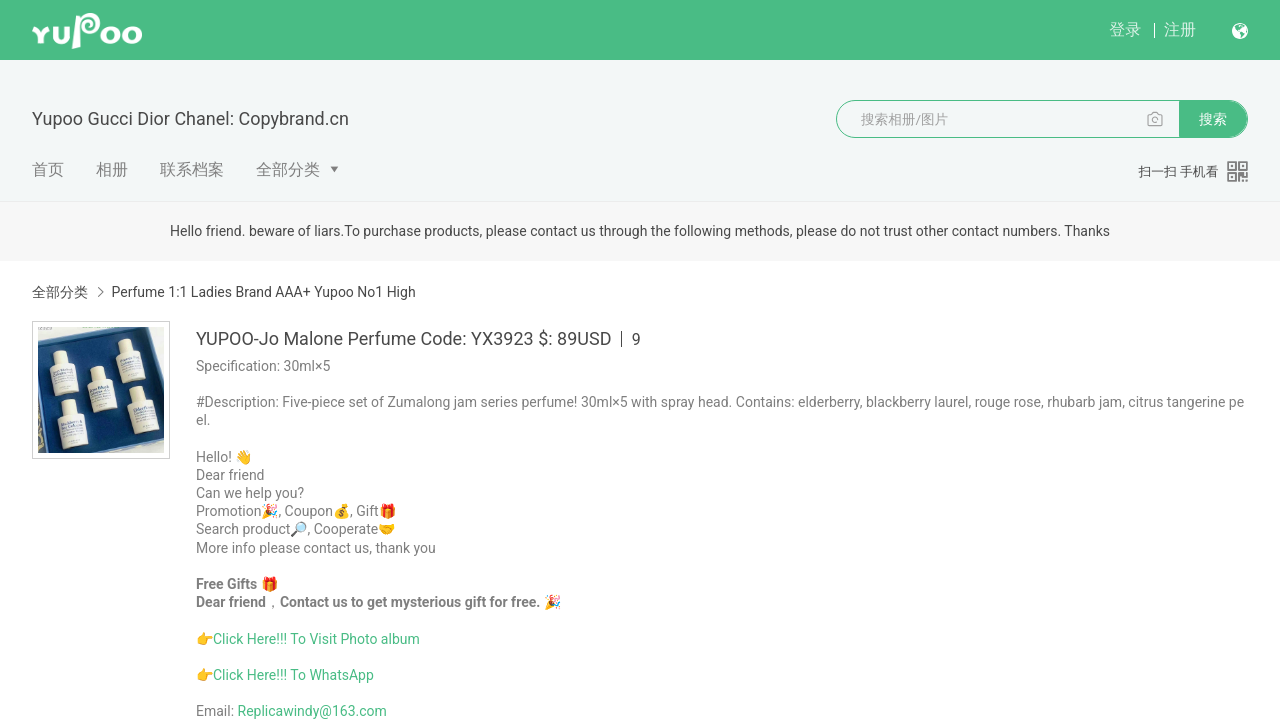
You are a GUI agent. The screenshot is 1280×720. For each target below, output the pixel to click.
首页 (48, 169)
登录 (1125, 29)
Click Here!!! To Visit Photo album (316, 639)
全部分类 (288, 169)
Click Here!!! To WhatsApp (293, 675)
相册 (112, 169)
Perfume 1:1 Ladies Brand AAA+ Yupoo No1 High (263, 292)
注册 (1180, 29)
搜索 (1213, 119)
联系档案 (192, 169)
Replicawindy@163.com (312, 711)
